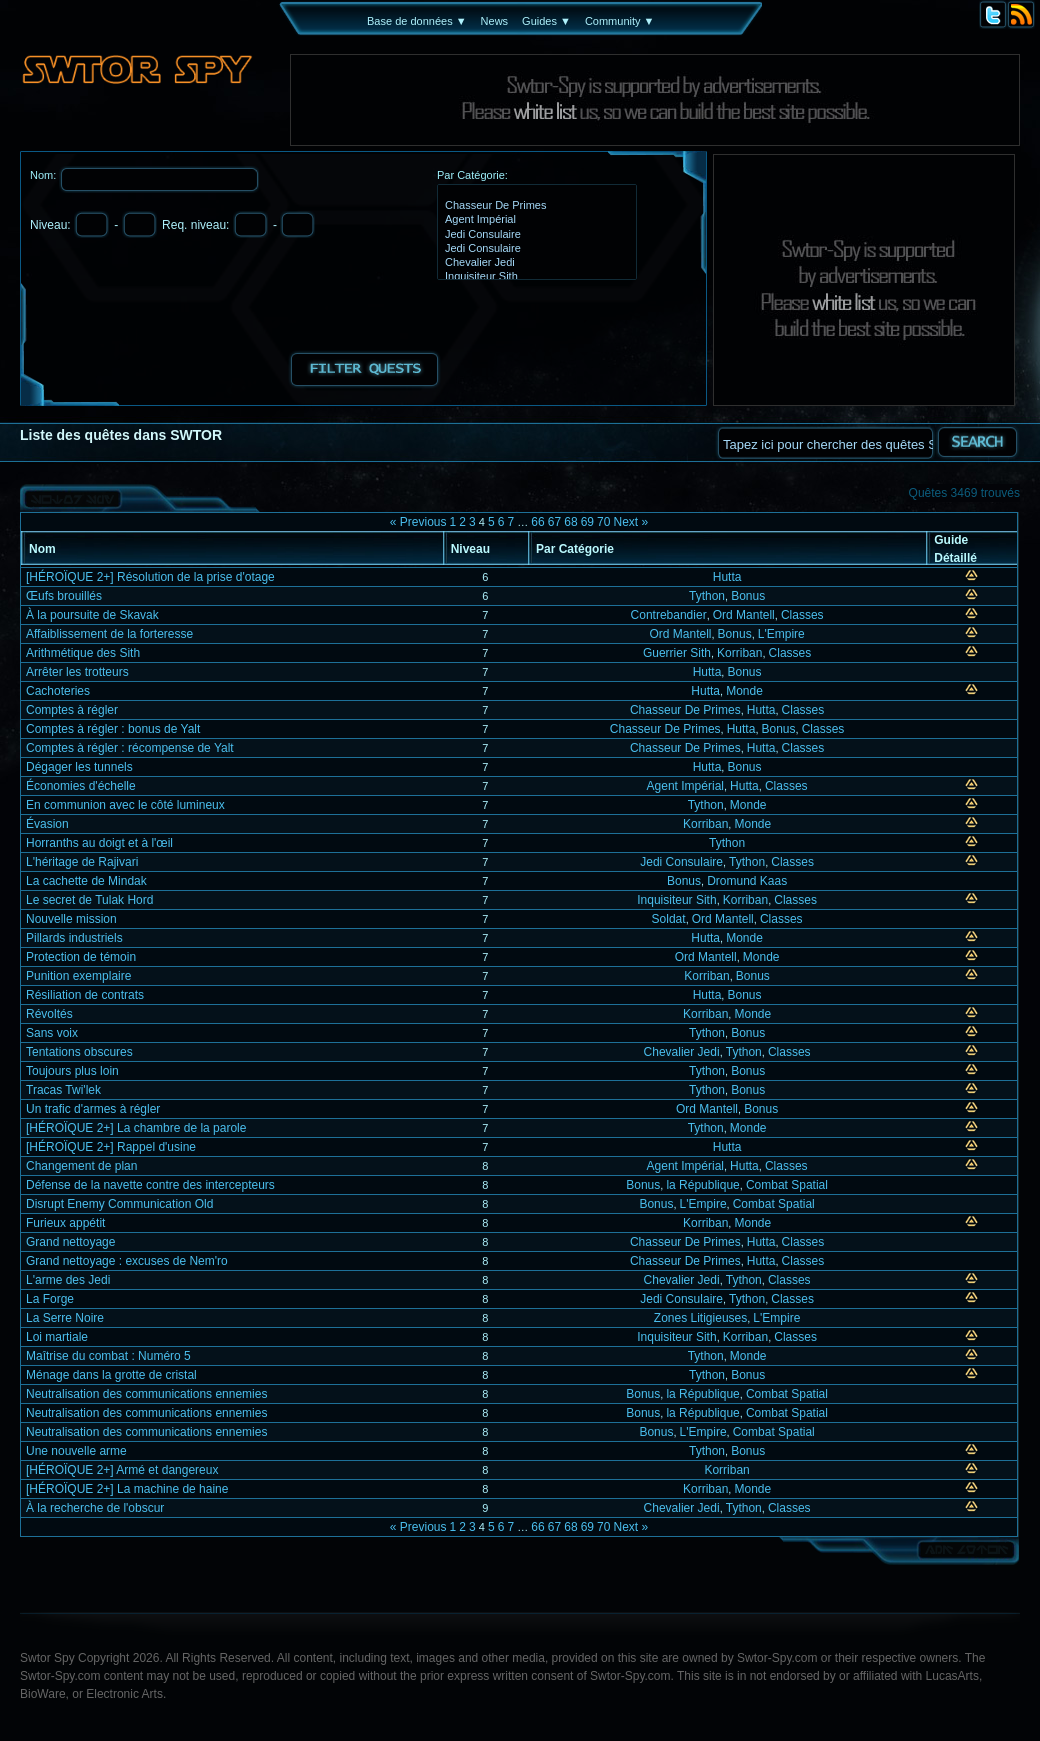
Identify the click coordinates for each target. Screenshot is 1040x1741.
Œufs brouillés (64, 596)
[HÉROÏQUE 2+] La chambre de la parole (136, 1128)
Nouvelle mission (71, 919)
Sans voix (52, 1033)
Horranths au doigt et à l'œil (99, 843)
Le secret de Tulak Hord (89, 900)
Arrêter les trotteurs (77, 672)
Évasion (47, 824)
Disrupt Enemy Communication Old (119, 1204)
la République (702, 1185)
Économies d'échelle (81, 786)
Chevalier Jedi (534, 263)
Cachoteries (58, 691)
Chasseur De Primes (534, 206)
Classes (802, 615)
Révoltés (49, 1014)
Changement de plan (81, 1166)
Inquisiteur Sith (534, 277)
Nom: (44, 175)
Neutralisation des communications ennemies (146, 1394)
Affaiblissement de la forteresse (109, 634)
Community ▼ (620, 21)
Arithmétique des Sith (83, 653)
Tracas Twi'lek (63, 1090)
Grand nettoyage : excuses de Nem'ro (127, 1261)
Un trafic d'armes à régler (93, 1109)
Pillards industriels (74, 938)
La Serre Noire (65, 1318)
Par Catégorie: (472, 175)
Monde (744, 691)
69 (587, 522)
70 (603, 522)
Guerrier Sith (677, 653)
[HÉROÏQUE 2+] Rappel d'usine (111, 1147)
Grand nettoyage (70, 1242)
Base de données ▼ (417, 21)
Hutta (727, 577)
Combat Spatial (787, 1185)
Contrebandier (669, 615)
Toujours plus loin (72, 1071)
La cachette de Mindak (86, 881)
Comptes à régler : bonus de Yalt (113, 729)
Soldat (669, 919)
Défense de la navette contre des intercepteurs (150, 1185)
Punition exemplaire (78, 976)
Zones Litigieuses (700, 1318)
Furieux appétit (65, 1223)
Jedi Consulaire (534, 235)
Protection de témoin (81, 957)
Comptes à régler (72, 710)
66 (537, 522)
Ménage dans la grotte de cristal (111, 1375)
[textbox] (825, 442)
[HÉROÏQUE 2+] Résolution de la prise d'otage (150, 577)
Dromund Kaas (747, 881)
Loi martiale (57, 1337)
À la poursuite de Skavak (92, 615)
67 (554, 522)
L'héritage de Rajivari (82, 862)
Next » (630, 522)
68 (570, 522)
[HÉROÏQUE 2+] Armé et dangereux (122, 1470)
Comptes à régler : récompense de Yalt (130, 748)
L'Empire (781, 634)
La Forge (50, 1299)
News (495, 21)
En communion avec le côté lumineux (125, 805)
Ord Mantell (744, 615)
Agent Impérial (534, 220)
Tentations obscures (79, 1052)
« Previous (418, 522)
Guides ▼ (546, 21)
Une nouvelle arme (76, 1451)
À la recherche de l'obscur (95, 1508)
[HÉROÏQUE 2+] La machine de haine (127, 1489)
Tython (707, 596)
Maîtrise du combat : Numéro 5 (108, 1356)
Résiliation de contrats (85, 995)
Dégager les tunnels (79, 767)
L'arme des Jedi (68, 1280)
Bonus (748, 596)
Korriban (739, 653)
